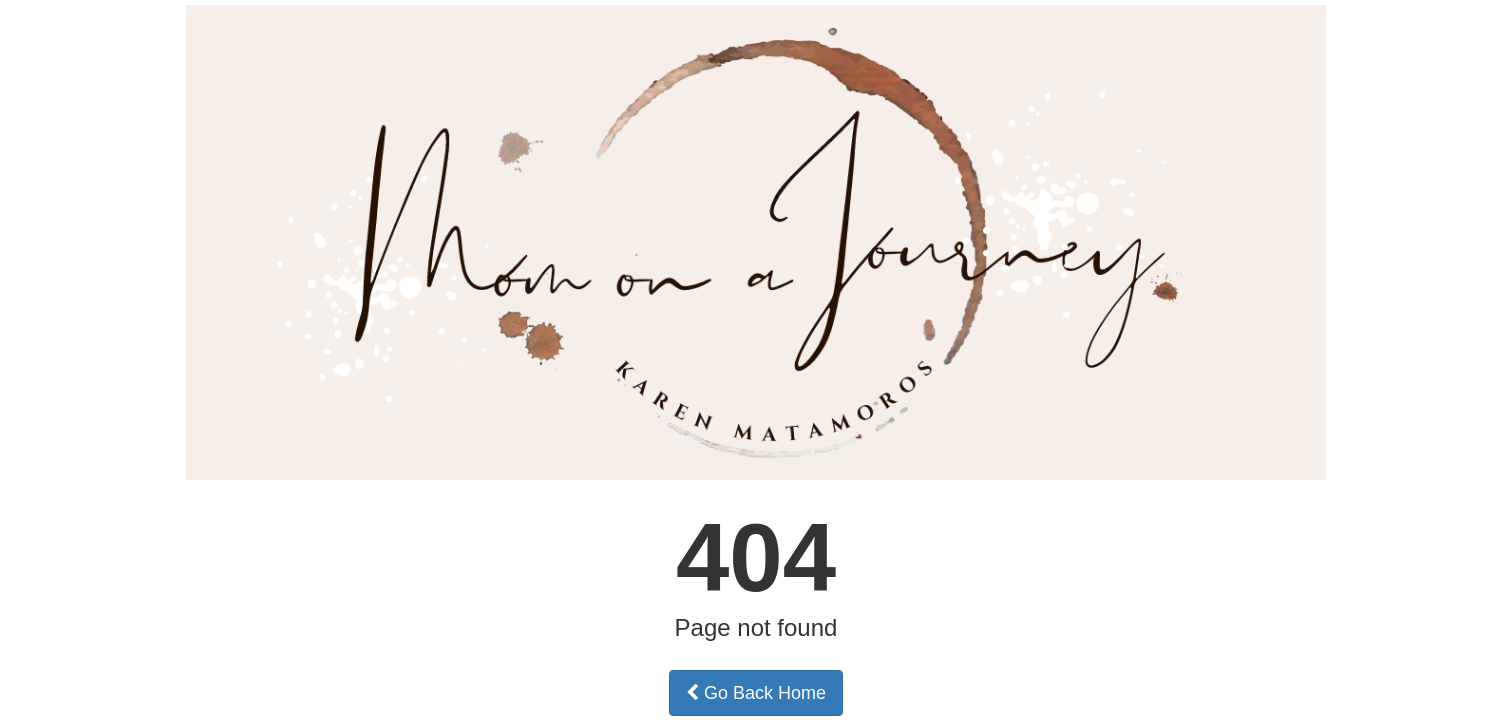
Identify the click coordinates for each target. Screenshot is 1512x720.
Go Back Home (756, 693)
